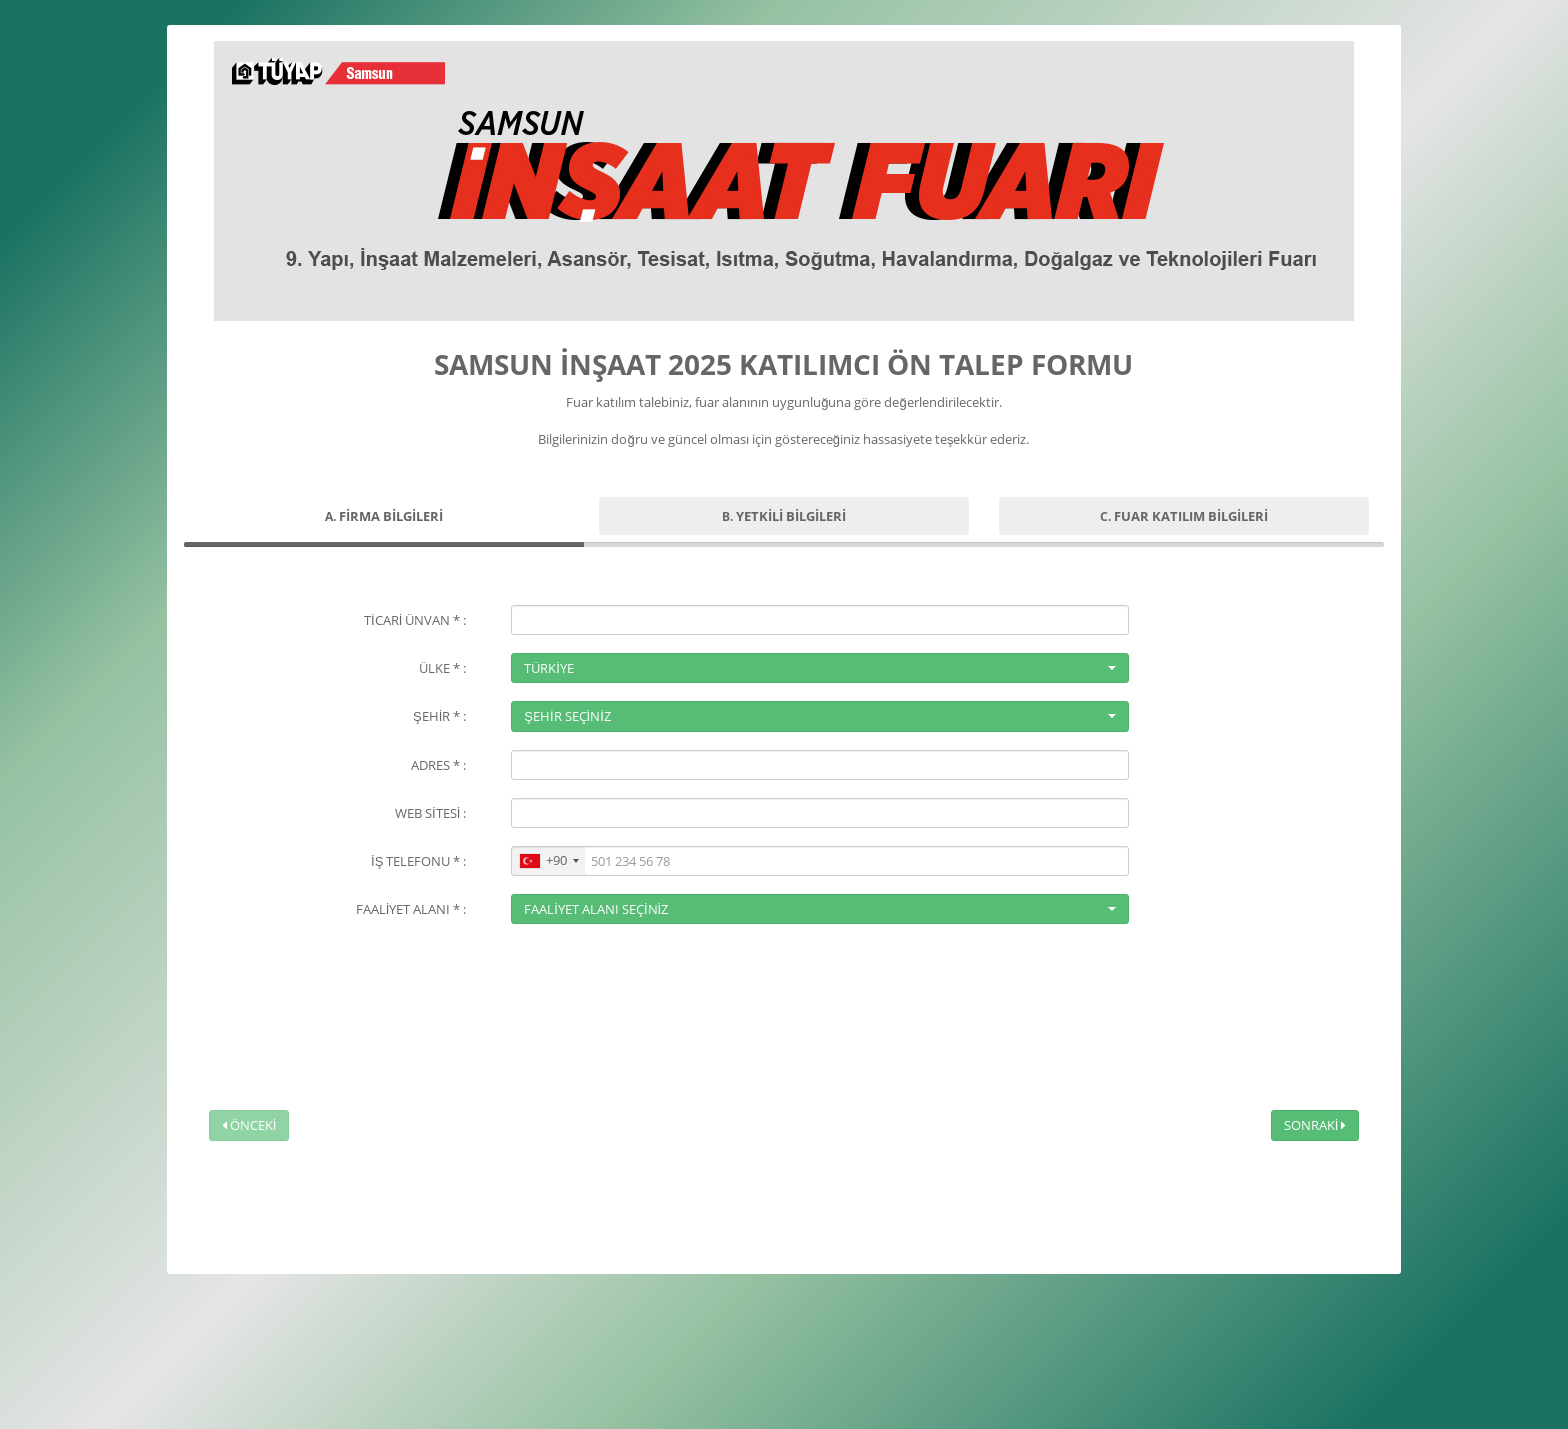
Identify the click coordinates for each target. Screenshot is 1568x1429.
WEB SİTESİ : (430, 813)
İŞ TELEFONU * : (418, 861)
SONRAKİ (1315, 1125)
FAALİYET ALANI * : (411, 909)
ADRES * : (438, 765)
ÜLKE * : (442, 668)
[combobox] (548, 861)
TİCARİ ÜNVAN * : (415, 620)
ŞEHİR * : (439, 716)
